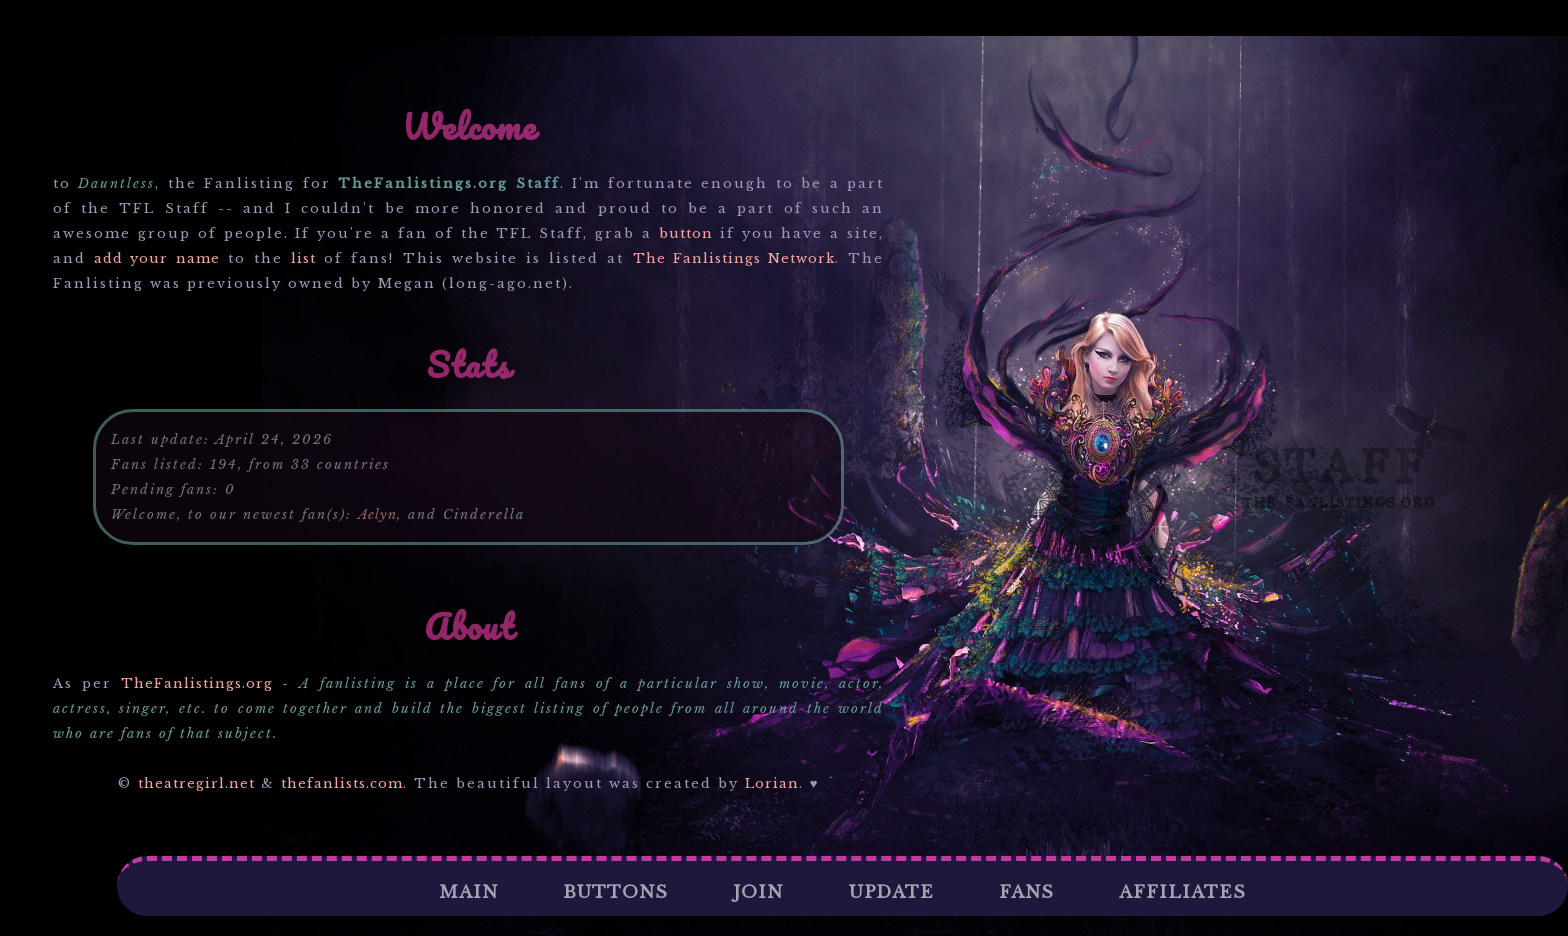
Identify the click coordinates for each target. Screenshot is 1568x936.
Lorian (772, 783)
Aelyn (377, 514)
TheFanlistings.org (197, 683)
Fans (1026, 892)
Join (758, 892)
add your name (156, 258)
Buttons (615, 892)
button (686, 233)
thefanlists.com (342, 783)
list (303, 258)
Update (891, 892)
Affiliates (1182, 892)
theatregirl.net (196, 783)
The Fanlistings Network (734, 258)
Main (468, 892)
